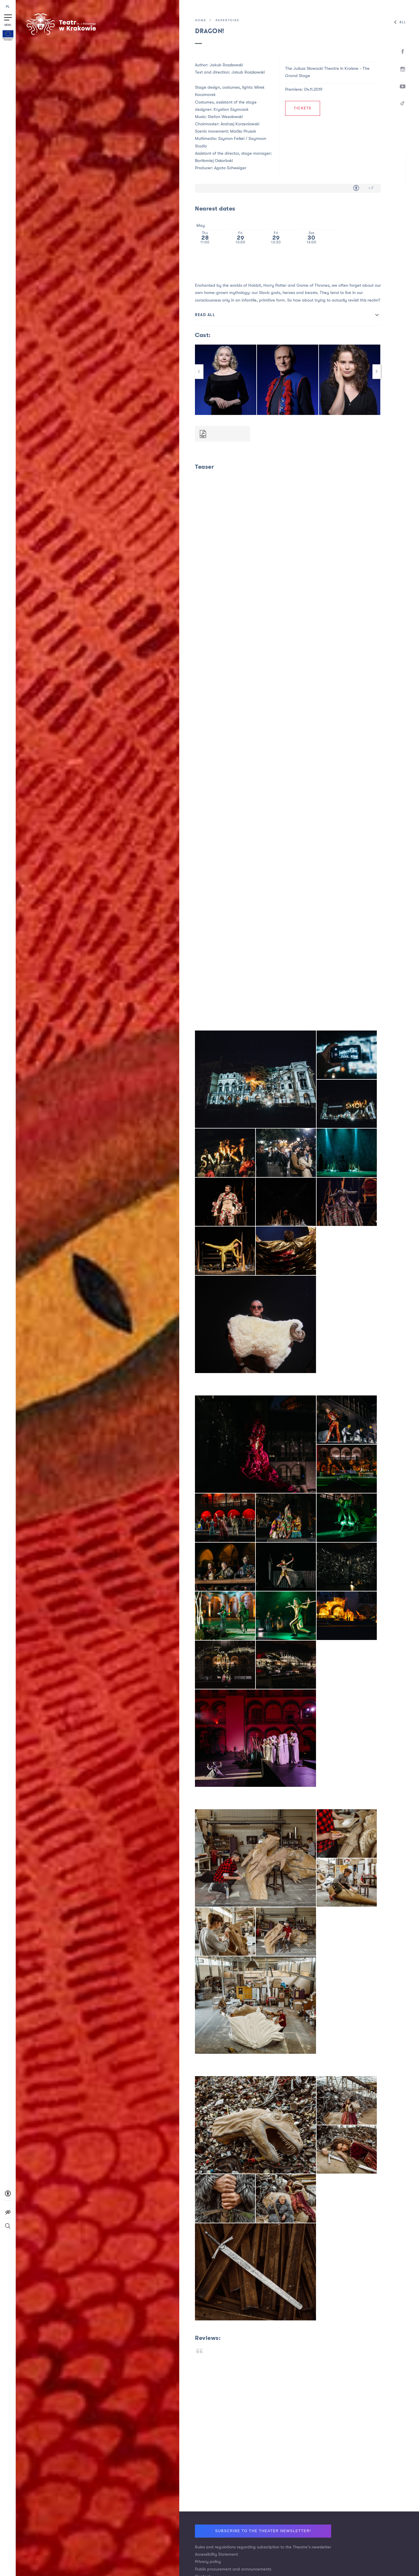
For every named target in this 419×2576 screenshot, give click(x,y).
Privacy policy (208, 2561)
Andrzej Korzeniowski (240, 124)
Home (200, 20)
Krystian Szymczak (231, 109)
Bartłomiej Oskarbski (214, 160)
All (398, 22)
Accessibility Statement (216, 2554)
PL (8, 6)
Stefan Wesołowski (225, 116)
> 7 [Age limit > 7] (371, 188)
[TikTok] (403, 104)
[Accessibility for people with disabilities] (356, 188)
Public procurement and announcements (233, 2569)
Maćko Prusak (243, 131)
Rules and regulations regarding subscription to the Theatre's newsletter (263, 2547)
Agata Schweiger (230, 167)
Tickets (302, 108)
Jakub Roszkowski (248, 72)
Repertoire (227, 20)
